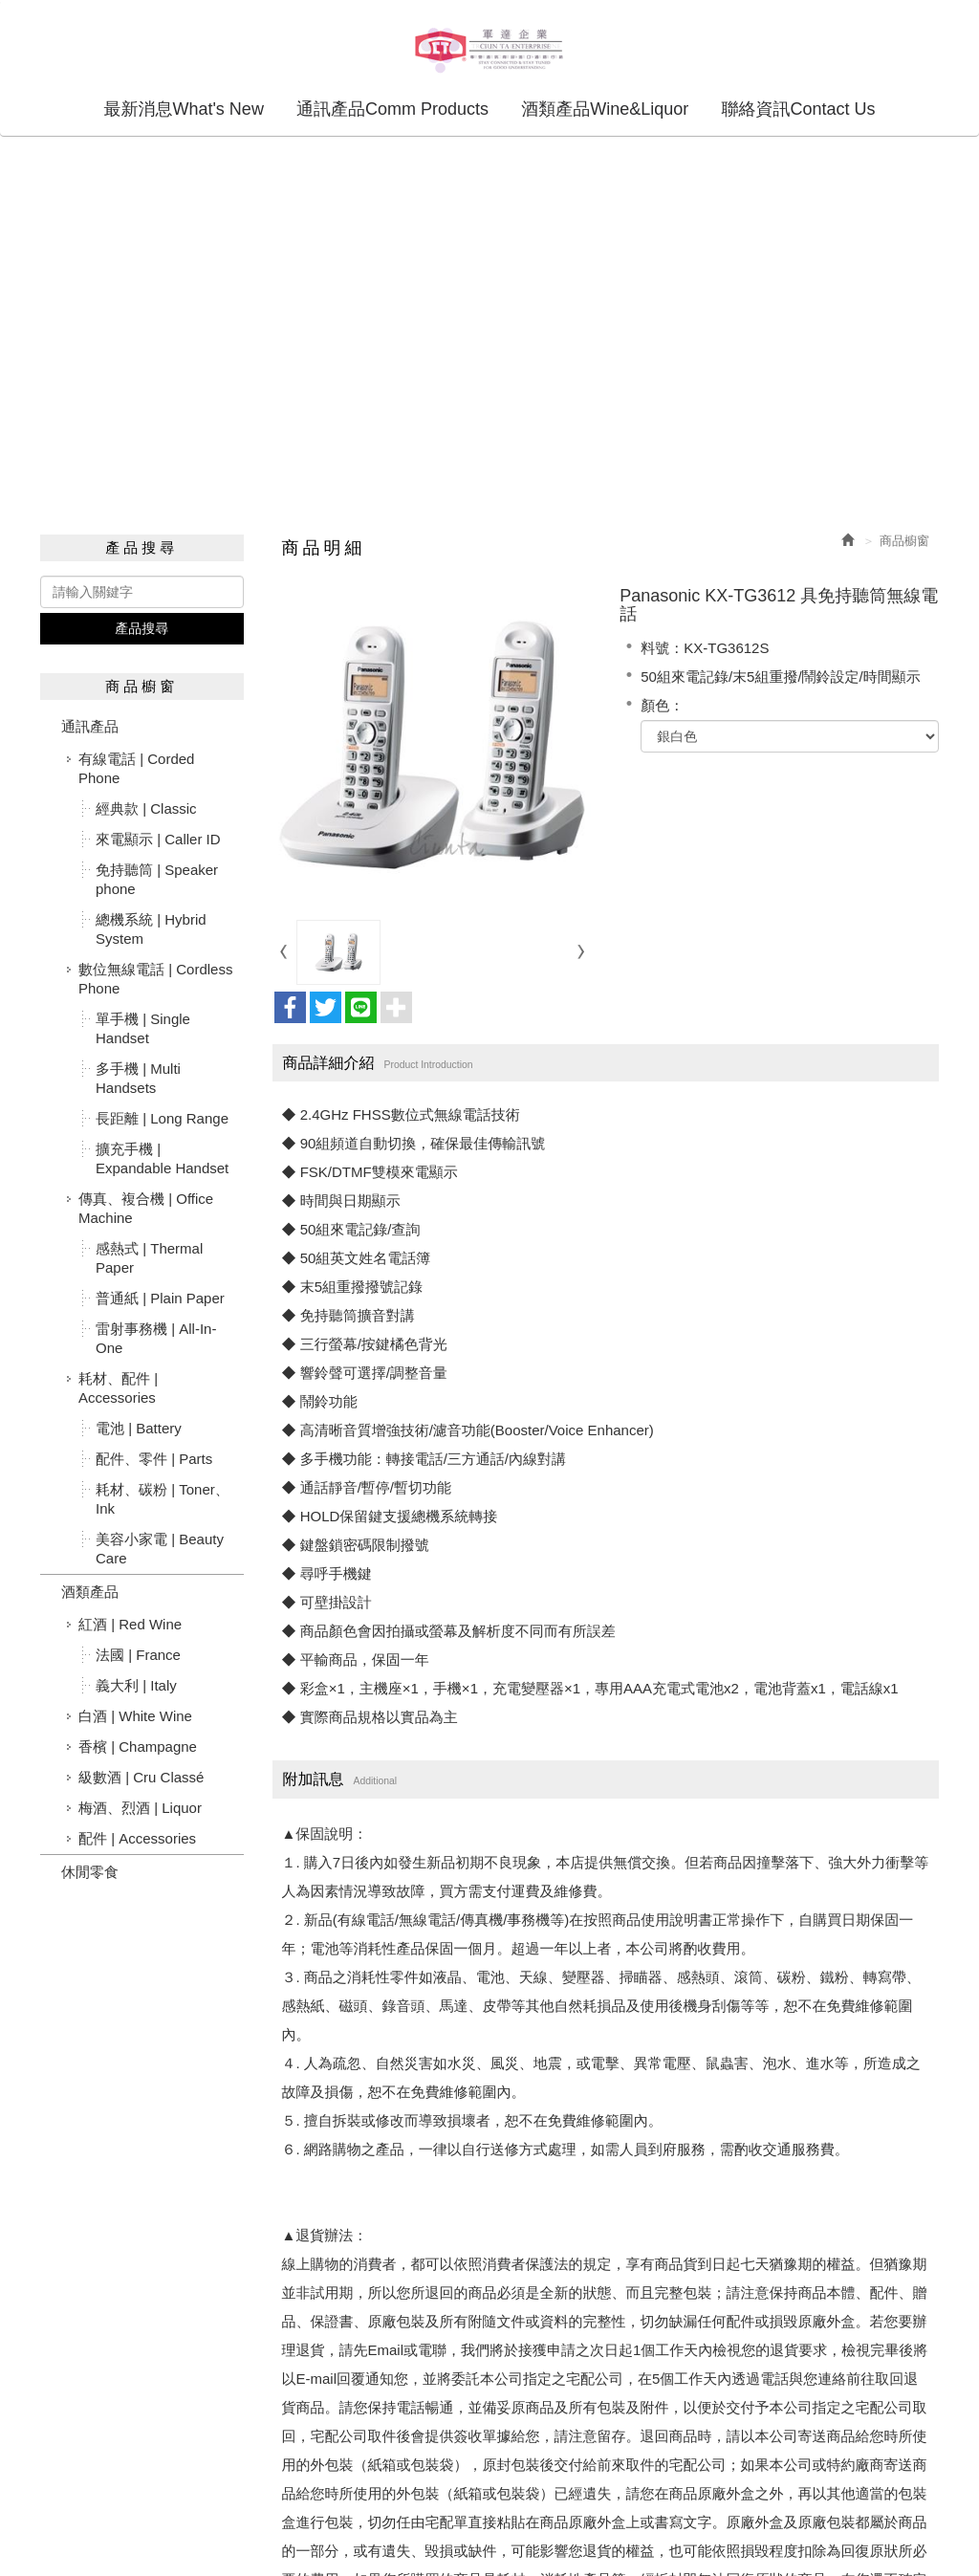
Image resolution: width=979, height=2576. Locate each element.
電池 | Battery (139, 1427)
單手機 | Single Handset (143, 1027)
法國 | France (138, 1654)
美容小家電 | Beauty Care (160, 1547)
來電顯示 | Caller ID (158, 838)
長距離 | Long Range (162, 1117)
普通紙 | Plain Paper (160, 1297)
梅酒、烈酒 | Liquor (140, 1807)
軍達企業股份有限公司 (489, 49)
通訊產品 (90, 725)
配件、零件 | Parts (154, 1458)
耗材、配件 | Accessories (118, 1387)
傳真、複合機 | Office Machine (145, 1207)
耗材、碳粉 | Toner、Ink (162, 1498)
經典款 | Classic (146, 807)
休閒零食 (90, 1871)
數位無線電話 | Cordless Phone (155, 977)
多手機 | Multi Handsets (138, 1077)
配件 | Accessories (137, 1837)
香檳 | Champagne (137, 1745)
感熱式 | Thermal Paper (149, 1257)
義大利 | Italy (136, 1684)
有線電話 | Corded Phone (136, 767)
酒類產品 (90, 1591)
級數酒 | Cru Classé (141, 1776)
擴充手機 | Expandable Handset (162, 1157)
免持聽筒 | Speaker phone (157, 878)
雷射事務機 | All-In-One (156, 1337)
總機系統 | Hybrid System (151, 928)
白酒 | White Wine (135, 1715)
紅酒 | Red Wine (130, 1623)
